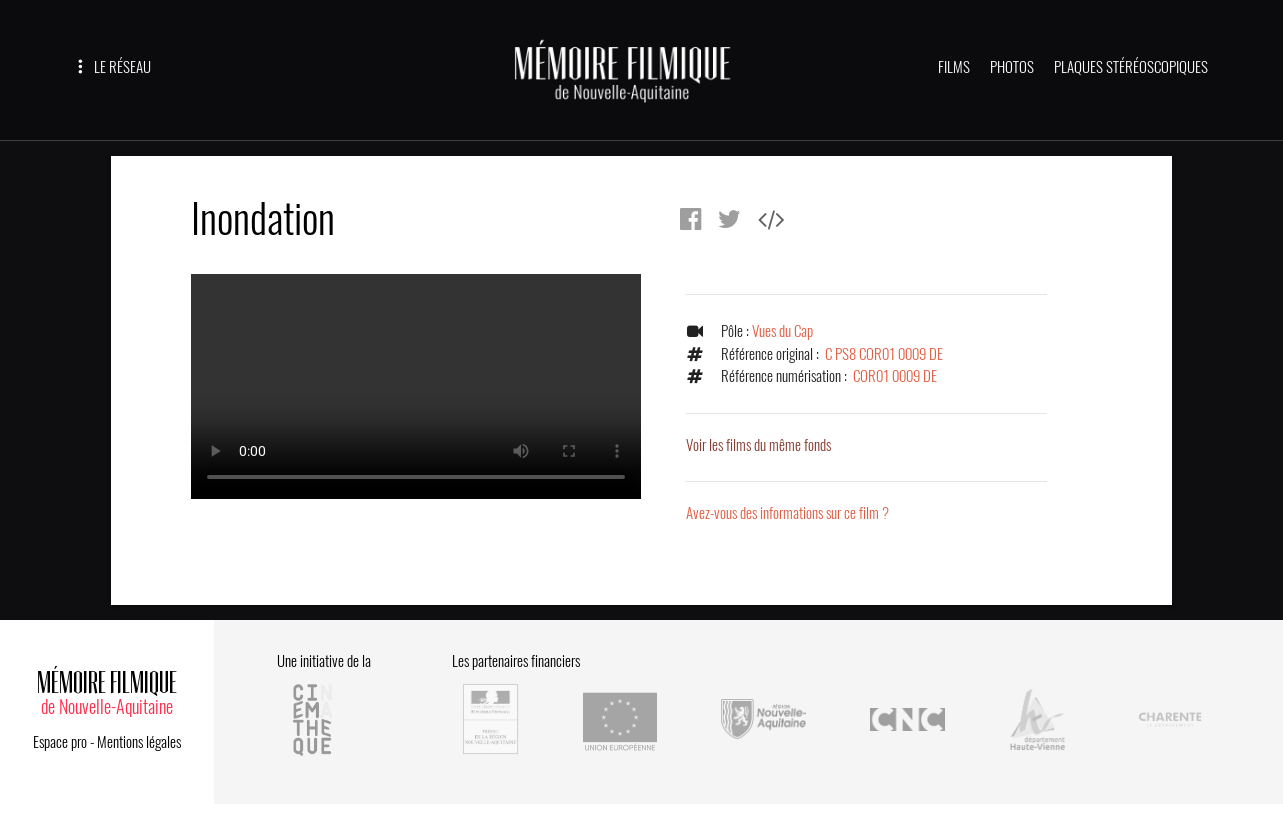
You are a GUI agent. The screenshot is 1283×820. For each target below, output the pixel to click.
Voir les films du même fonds (758, 445)
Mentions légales (139, 742)
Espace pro (60, 742)
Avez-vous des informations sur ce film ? (787, 513)
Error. (416, 386)
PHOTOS (1012, 67)
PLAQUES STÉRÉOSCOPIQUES (1131, 67)
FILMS (954, 67)
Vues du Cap (782, 331)
